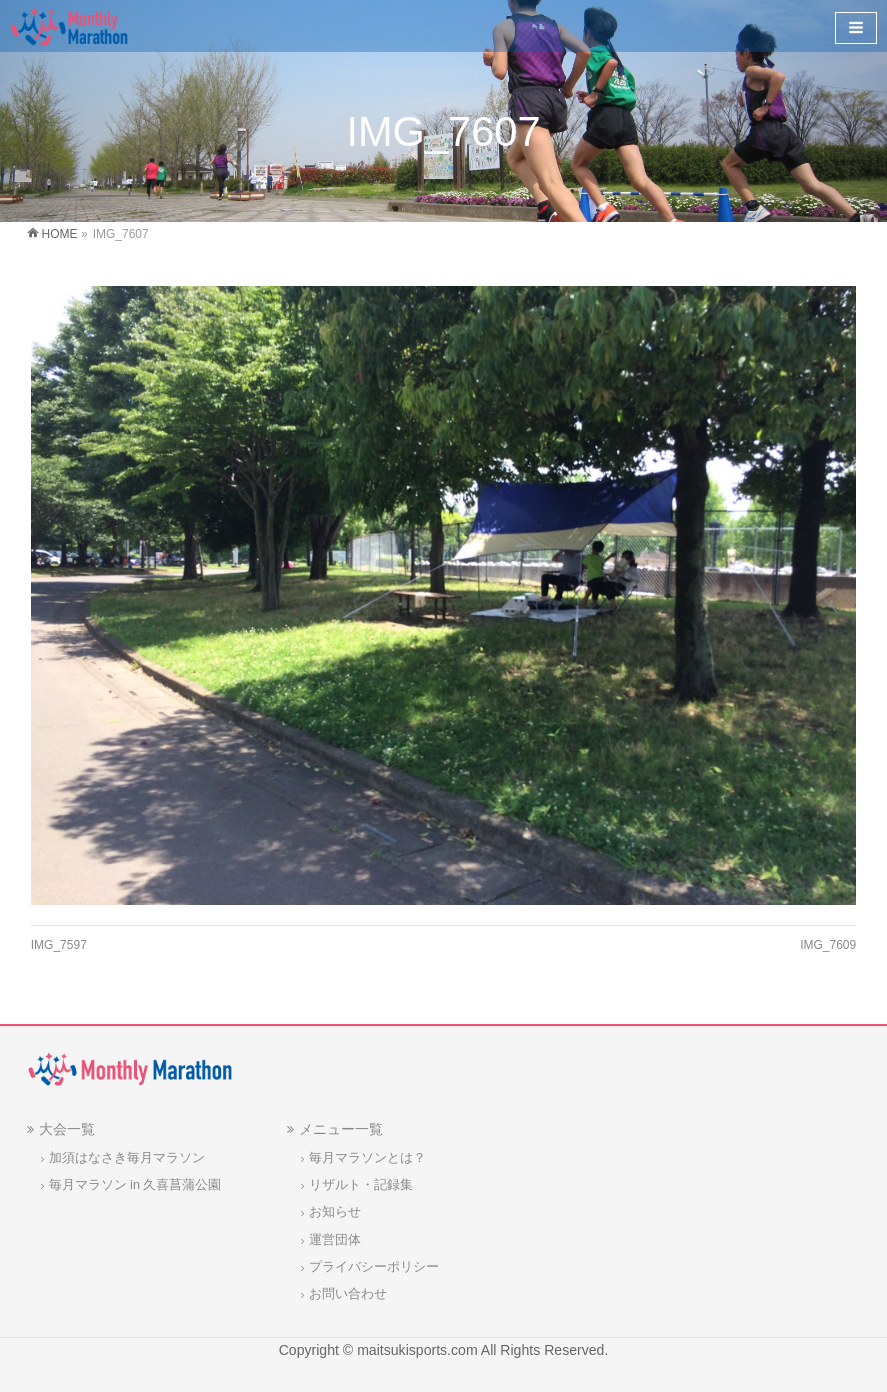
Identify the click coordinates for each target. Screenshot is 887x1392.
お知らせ (335, 1212)
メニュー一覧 (341, 1129)
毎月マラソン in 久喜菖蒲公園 (135, 1185)
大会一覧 (67, 1129)
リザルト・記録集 (361, 1185)
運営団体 (335, 1240)
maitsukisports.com (417, 1350)
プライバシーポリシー (374, 1267)
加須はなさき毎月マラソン (127, 1158)
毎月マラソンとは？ (367, 1158)
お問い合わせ (348, 1294)
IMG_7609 (828, 945)
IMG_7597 (59, 945)
